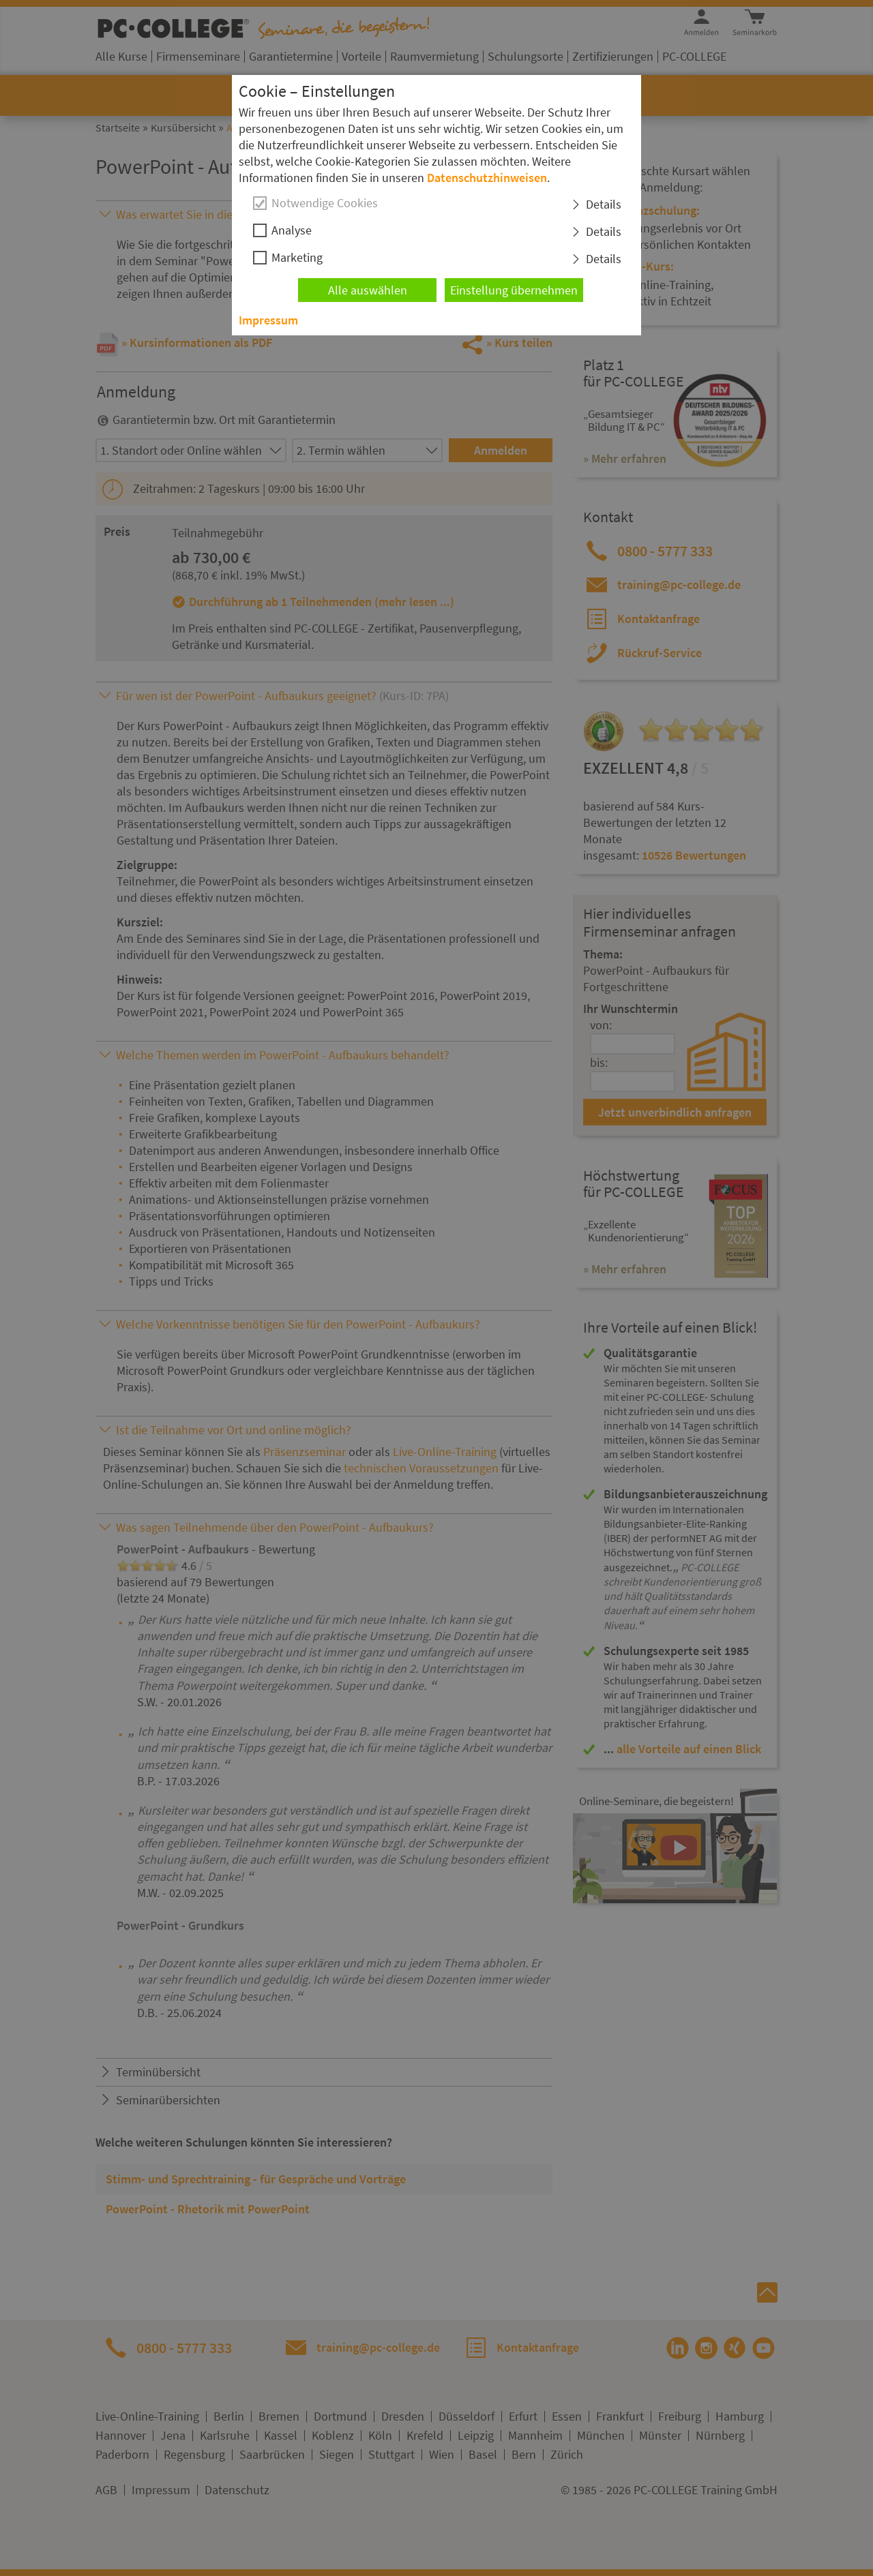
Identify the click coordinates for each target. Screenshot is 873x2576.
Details (603, 204)
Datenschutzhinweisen (487, 177)
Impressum (268, 320)
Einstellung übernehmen (514, 290)
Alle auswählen (367, 290)
